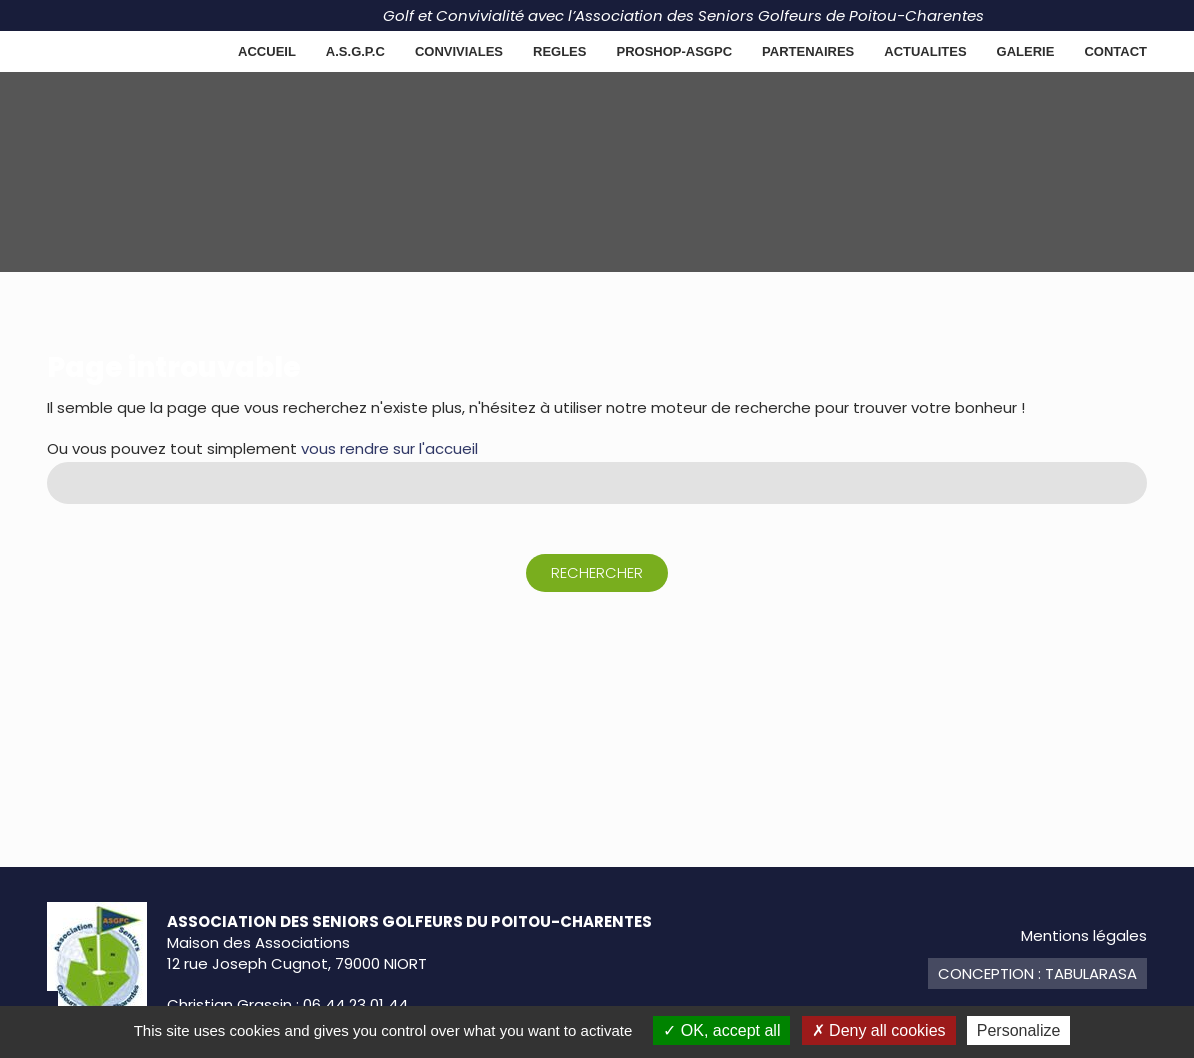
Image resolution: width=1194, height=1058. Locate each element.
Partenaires (808, 51)
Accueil (267, 51)
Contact (1115, 51)
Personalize (1019, 1030)
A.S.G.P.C (355, 51)
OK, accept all (721, 1030)
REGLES (559, 51)
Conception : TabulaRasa (1037, 973)
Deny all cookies (879, 1030)
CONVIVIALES (459, 51)
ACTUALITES (925, 51)
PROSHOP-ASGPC (674, 51)
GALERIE (1026, 51)
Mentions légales (1084, 935)
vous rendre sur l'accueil (389, 448)
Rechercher (597, 572)
